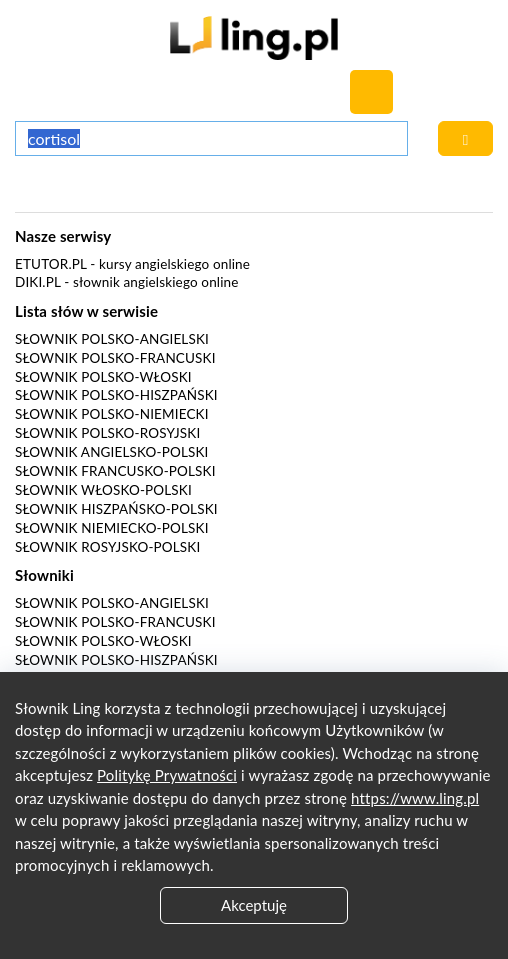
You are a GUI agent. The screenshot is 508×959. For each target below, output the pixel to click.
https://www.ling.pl (415, 798)
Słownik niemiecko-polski (112, 528)
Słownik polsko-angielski (112, 339)
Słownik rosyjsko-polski (107, 547)
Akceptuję (254, 905)
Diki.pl (38, 282)
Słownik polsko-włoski (103, 377)
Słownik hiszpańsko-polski (116, 509)
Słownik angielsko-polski (111, 452)
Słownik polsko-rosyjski (107, 433)
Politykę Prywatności (167, 775)
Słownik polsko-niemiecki (112, 414)
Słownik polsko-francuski (115, 358)
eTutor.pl (51, 264)
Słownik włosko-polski (103, 490)
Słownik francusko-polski (115, 471)
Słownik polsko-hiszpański (116, 395)
